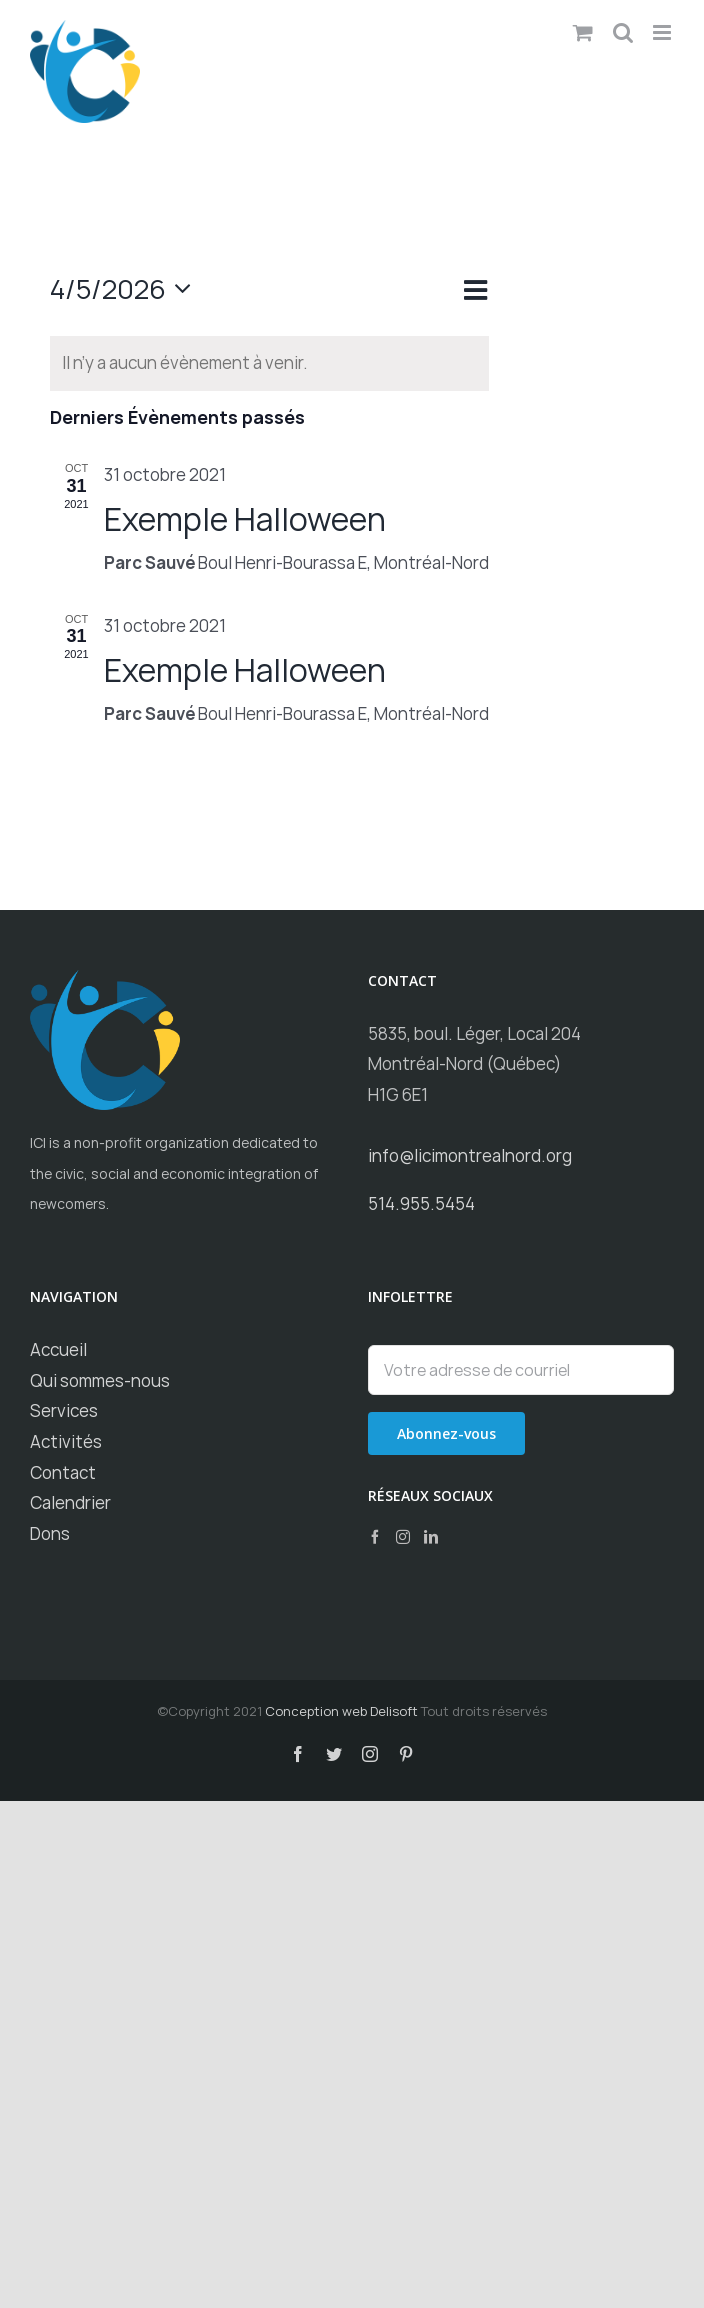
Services (64, 1410)
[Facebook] (375, 1537)
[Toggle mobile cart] (583, 32)
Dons (50, 1533)
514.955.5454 (421, 1203)
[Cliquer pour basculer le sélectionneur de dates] (126, 289)
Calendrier (70, 1502)
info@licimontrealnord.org (470, 1155)
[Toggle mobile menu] (663, 32)
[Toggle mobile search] (623, 32)
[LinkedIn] (431, 1537)
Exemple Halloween (245, 519)
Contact (63, 1472)
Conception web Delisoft (341, 1711)
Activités (66, 1441)
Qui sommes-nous (100, 1380)
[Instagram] (403, 1537)
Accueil (58, 1349)
